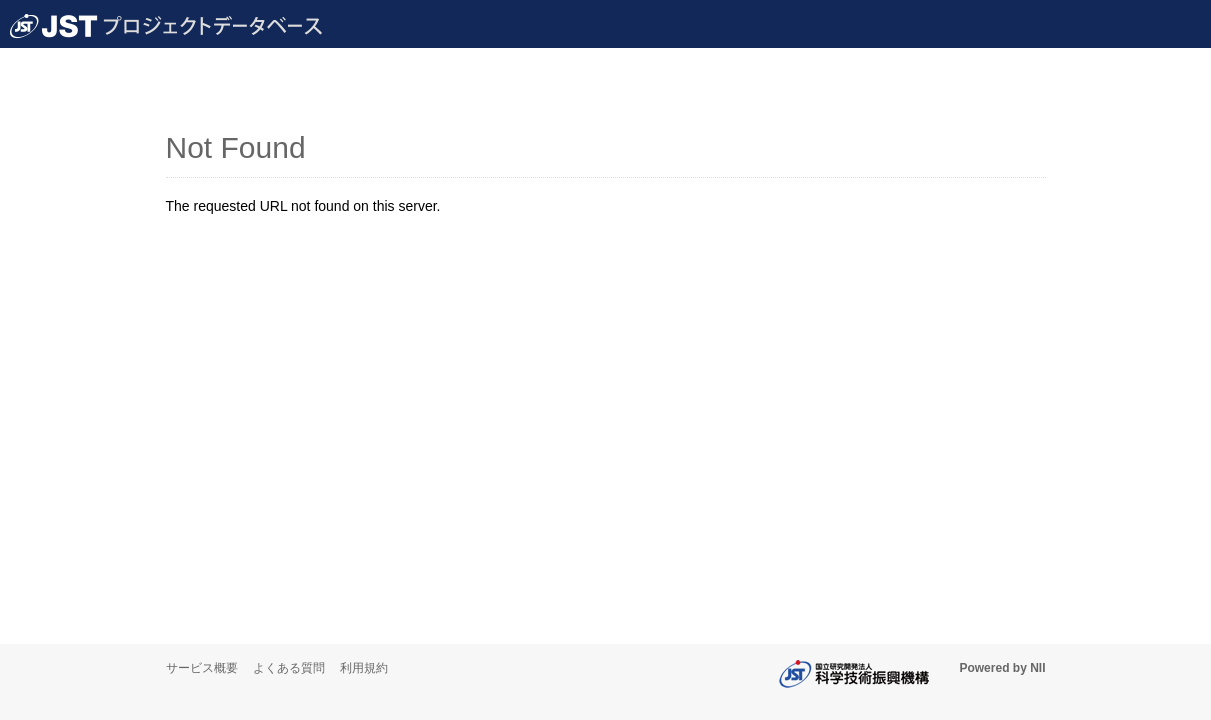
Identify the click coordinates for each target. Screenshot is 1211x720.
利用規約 (364, 668)
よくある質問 (289, 668)
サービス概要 (202, 668)
